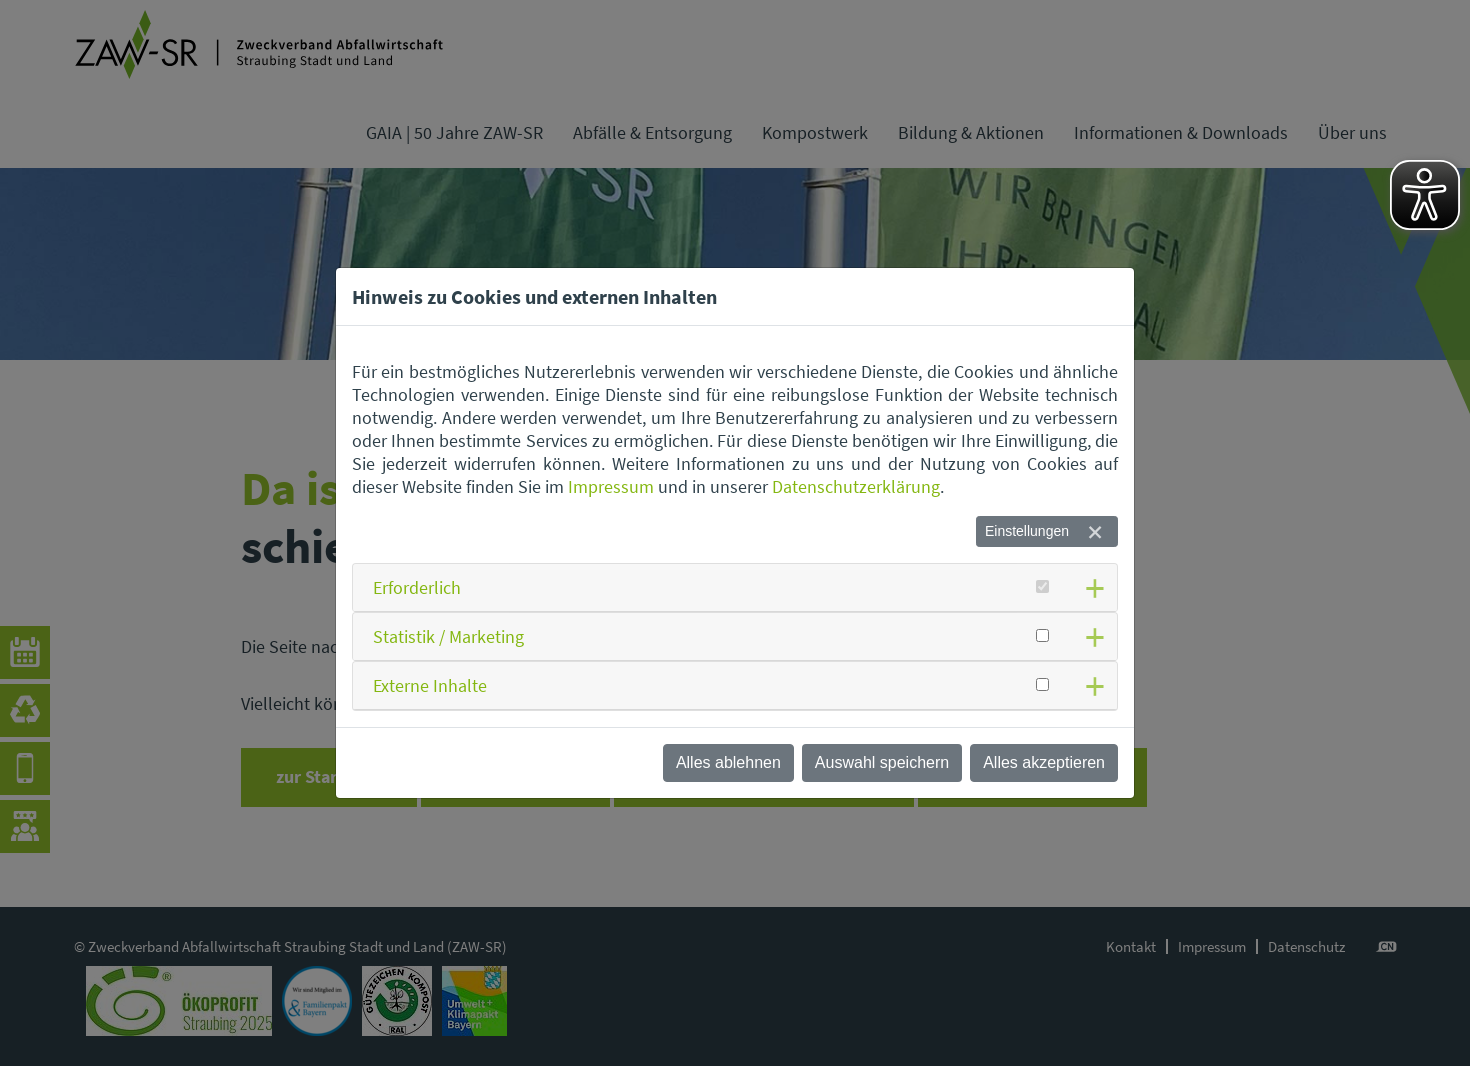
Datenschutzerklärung (856, 486)
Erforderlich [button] (417, 587)
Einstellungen (1027, 531)
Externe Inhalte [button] (430, 685)
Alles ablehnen (728, 762)
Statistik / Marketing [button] (448, 636)
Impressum (611, 486)
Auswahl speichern (882, 762)
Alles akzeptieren (1044, 762)
